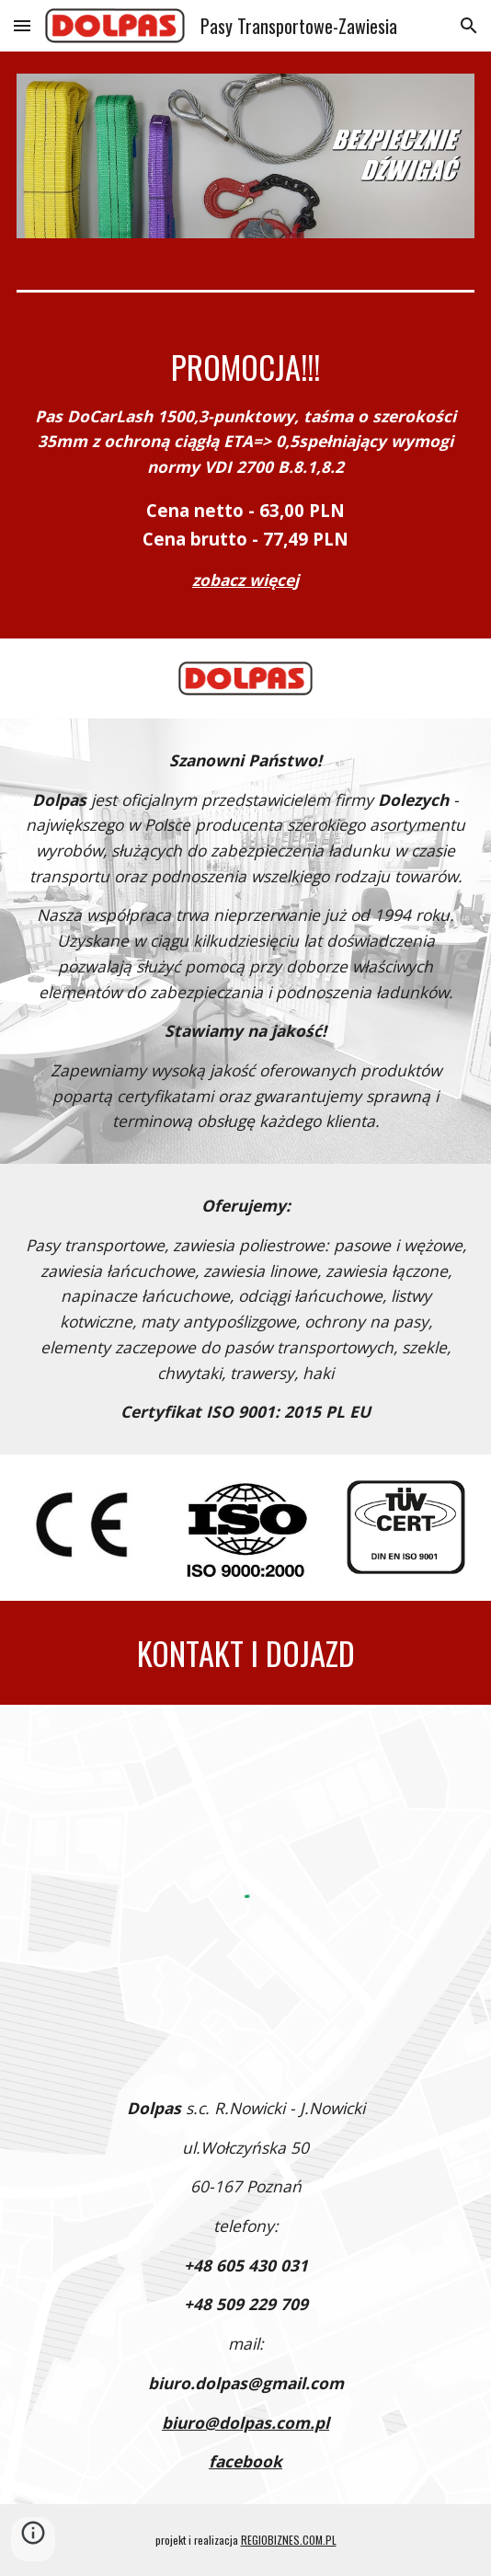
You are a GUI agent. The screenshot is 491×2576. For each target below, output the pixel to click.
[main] (245, 476)
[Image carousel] (245, 156)
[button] (22, 25)
